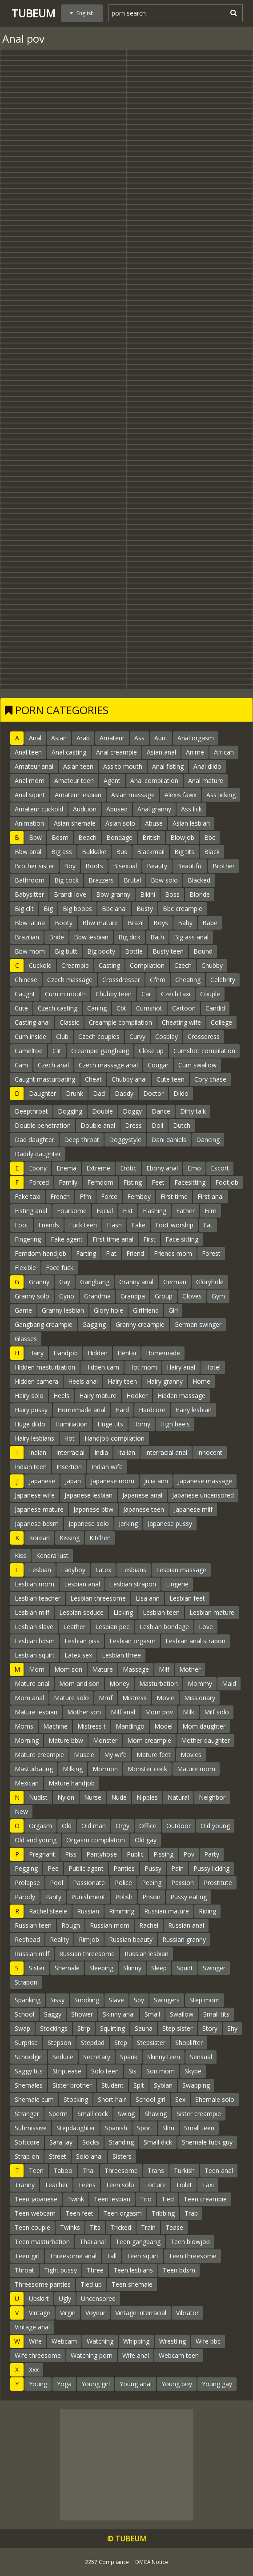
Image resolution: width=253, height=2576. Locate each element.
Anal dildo (207, 766)
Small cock (92, 2113)
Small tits (216, 2014)
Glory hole (108, 1310)
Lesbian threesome (98, 1598)
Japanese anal (142, 1495)
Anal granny (154, 809)
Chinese (26, 979)
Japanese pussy (170, 1523)
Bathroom (29, 880)
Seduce (62, 2057)
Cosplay (166, 1036)
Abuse (154, 823)
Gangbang (94, 1282)
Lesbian (40, 1570)
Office (148, 1825)
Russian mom (109, 1925)
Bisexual (125, 866)
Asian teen (78, 766)
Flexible (25, 1267)
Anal (35, 738)
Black (212, 851)
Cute (21, 1008)
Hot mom (143, 1367)
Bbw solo (164, 880)
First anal (210, 1196)
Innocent (209, 1452)
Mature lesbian (36, 1712)
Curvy (137, 1036)
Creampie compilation (120, 1022)
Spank (128, 2057)
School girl (150, 2099)
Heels (61, 1395)
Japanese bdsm (37, 1523)
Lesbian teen (161, 1612)
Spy (139, 2000)
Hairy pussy (31, 1410)
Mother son (84, 1712)
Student (112, 2085)
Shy (232, 2028)
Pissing (163, 1854)
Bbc (209, 837)
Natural (178, 1797)
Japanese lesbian (88, 1495)
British (151, 837)
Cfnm (157, 979)
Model (163, 1726)
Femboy (139, 1196)
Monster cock (147, 1769)
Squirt (185, 1968)
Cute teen (171, 1079)
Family (68, 1182)
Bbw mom (30, 951)
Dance (161, 1111)
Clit (56, 1050)
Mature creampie (39, 1754)
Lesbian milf (32, 1612)
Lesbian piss (82, 1641)
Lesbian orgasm (132, 1641)
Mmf (105, 1697)
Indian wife (107, 1466)
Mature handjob (71, 1783)
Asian (59, 738)
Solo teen (105, 2071)
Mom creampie (149, 1740)
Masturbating (34, 1769)
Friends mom (173, 1253)
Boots (94, 866)
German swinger (197, 1324)
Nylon (65, 1797)
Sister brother (72, 2085)
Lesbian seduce (81, 1612)
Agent (112, 780)
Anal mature (205, 780)
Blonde (199, 894)
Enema (66, 1168)
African (224, 752)
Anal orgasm (195, 738)
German (174, 1282)
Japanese (42, 1481)
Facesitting (189, 1182)
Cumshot (149, 1008)
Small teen (199, 2128)
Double (102, 1111)
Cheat (93, 1079)
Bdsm (60, 837)
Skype (193, 2071)
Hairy (36, 1353)
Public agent (86, 1868)
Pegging (26, 1868)
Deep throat (81, 1139)
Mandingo (130, 1726)
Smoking (86, 2000)
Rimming (121, 1911)
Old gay (146, 1840)
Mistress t (91, 1726)
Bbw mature (100, 923)
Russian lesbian (146, 1953)
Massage (136, 1669)
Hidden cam (102, 1367)
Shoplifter (189, 2042)
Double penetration (43, 1125)
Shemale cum (34, 2099)
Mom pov (159, 1712)
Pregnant (42, 1854)
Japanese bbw (93, 1509)
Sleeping (101, 1968)
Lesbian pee (112, 1626)
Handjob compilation (114, 1438)
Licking (123, 1612)
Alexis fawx (181, 795)
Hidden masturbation (45, 1367)
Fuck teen (83, 1225)
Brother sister (34, 866)
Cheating (188, 979)
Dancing (208, 1139)
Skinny (132, 1968)
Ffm (85, 1196)
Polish (124, 1897)
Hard (122, 1410)
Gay (64, 1282)
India (101, 1452)
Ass (139, 738)
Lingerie (177, 1584)
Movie (165, 1697)
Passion (182, 1882)
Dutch (181, 1125)
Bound (203, 951)
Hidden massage (181, 1395)
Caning (97, 1008)
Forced (39, 1182)
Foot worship (174, 1225)
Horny (141, 1424)
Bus (121, 851)
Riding (207, 1911)
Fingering (28, 1239)
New (21, 1811)
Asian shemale (75, 823)
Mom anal (29, 1697)
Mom (36, 1669)
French (60, 1196)
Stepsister (151, 2042)
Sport (145, 2128)
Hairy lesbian (193, 1410)
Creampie (75, 965)
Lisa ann (148, 1598)
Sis (133, 2071)
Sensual (201, 2057)
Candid (215, 1008)
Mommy (200, 1683)
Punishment (88, 1897)
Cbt (121, 1008)
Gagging (94, 1324)
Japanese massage (205, 1481)
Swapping (196, 2085)
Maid (229, 1683)
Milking (73, 1769)
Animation (29, 823)
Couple (210, 994)
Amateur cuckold (39, 809)
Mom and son (79, 1683)
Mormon (105, 1769)
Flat (111, 1253)
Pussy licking (211, 1868)
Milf (164, 1669)
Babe (209, 923)
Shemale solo (214, 2099)
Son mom (160, 2071)
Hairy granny (165, 1381)
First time (174, 1196)
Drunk (74, 1093)
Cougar (158, 1065)
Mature (102, 1669)
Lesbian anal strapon (195, 1641)
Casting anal (32, 1022)
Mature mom (196, 1769)
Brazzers (101, 880)
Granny (39, 1282)
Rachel (148, 1925)
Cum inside (30, 1036)
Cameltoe (29, 1050)
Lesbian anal (82, 1584)
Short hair (112, 2099)
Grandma (97, 1296)
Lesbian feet (187, 1598)
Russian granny (184, 1939)
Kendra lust (52, 1555)
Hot (69, 1438)
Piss (70, 1854)
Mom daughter (203, 1726)
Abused (117, 809)
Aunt (161, 738)
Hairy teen (122, 1381)
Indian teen (31, 1466)
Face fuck (59, 1267)
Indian (37, 1452)
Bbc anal (114, 908)
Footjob (226, 1182)
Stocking (76, 2099)
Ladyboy (73, 1570)
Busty (145, 908)
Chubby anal (129, 1079)
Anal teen (28, 752)
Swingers (167, 2000)
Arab (83, 738)
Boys (160, 923)
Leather (74, 1626)
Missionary (199, 1697)
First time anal (112, 1239)
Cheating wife (181, 1022)
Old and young (35, 1840)
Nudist (38, 1797)
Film (211, 1210)
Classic (69, 1022)
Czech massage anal (108, 1065)
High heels (175, 1424)
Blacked (199, 880)
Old (67, 1825)
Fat (208, 1225)
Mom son (68, 1669)
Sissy (57, 2000)
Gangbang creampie (43, 1324)
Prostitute (218, 1882)
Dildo (181, 1093)
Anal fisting (168, 766)
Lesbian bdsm (35, 1641)
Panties (124, 1868)
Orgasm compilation (95, 1840)
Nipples (147, 1797)
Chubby (212, 965)
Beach (87, 837)
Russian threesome (87, 1953)
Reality (59, 1939)
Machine (55, 1726)
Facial (104, 1210)
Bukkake (94, 851)
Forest (211, 1253)
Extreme (98, 1168)
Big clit (24, 908)
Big (48, 908)
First (149, 1239)
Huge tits (110, 1424)
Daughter (42, 1093)
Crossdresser (121, 979)
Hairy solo (29, 1395)
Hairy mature (97, 1395)
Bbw (35, 837)
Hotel (213, 1367)
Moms (24, 1726)
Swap (22, 2028)
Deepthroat (31, 1111)
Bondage (119, 837)
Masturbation (158, 1683)
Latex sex (78, 1655)
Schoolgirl (29, 2057)
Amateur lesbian (78, 795)
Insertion (69, 1466)
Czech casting (57, 1008)
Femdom (100, 1182)
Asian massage (133, 795)
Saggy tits (29, 2071)
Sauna (144, 2028)
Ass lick (191, 809)
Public (135, 1854)
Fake (138, 1225)
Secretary (96, 2057)
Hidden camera (36, 1381)
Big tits (184, 851)
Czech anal (53, 1065)
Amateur (112, 738)
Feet (158, 1182)
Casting (109, 965)
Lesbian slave (34, 1626)
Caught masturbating (45, 1079)
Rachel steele (48, 1911)
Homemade (163, 1353)
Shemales (29, 2085)
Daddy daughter (38, 1154)
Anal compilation (154, 780)
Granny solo (32, 1296)
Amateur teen (74, 780)
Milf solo (216, 1712)
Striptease (66, 2071)
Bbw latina (30, 923)
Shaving (156, 2113)
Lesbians (133, 1570)
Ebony (38, 1168)
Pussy (153, 1868)
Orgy (122, 1825)
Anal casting (69, 752)
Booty (63, 923)
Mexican (27, 1783)
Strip (83, 2028)
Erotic (128, 1168)
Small (152, 2014)
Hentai (126, 1353)
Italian (126, 1452)
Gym (218, 1296)
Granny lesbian (63, 1310)
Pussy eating (188, 1897)
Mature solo (71, 1697)
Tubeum (33, 13)
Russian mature (166, 1911)
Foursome (72, 1210)
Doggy (132, 1111)
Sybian (163, 2085)
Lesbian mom (34, 1584)
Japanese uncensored (203, 1495)
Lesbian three (121, 1655)
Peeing (151, 1882)
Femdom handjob (40, 1253)
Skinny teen (163, 2057)
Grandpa (132, 1296)
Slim (168, 2128)
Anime (195, 752)
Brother (224, 866)
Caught (25, 994)
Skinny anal (119, 2014)
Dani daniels (168, 1139)
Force (109, 1196)
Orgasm (40, 1825)
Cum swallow (197, 1065)
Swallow (181, 2014)
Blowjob (182, 837)
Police (123, 1882)
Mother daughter (205, 1740)
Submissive (31, 2128)
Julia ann (156, 1481)
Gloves (192, 1296)
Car (146, 994)
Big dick (129, 937)
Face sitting (181, 1239)
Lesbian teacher (37, 1598)
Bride (56, 937)
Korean (39, 1538)
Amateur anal (34, 766)
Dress (133, 1125)
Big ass (61, 851)
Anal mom (29, 780)
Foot (21, 1225)
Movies (191, 1754)
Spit (138, 2085)
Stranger (27, 2113)
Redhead (27, 1939)
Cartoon (184, 1008)
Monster (105, 1740)
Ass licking (221, 795)
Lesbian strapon (133, 1584)
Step (120, 2042)
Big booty (101, 951)
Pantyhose (101, 1854)
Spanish (116, 2128)
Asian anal (161, 752)
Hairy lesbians (34, 1438)
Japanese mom (112, 1481)
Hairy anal (181, 1367)
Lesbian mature (211, 1612)
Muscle (84, 1754)
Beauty (157, 866)
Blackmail (151, 851)
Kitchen (100, 1538)
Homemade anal (81, 1410)
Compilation (147, 965)
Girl (173, 1310)
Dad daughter (34, 1139)
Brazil (136, 923)
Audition (84, 809)
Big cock (66, 880)
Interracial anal (166, 1452)
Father (185, 1210)
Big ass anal (191, 937)
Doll (157, 1125)
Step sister (177, 2028)
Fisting (132, 1182)
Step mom (204, 2000)
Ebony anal (162, 1168)
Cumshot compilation (204, 1050)
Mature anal (32, 1683)
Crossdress (204, 1036)
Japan (73, 1481)
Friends (48, 1225)
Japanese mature (39, 1509)
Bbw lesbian (91, 937)
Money (119, 1683)
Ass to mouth (122, 766)
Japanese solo (88, 1523)
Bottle (134, 951)
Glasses (26, 1338)
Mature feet (154, 1754)
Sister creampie (199, 2113)
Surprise (26, 2042)
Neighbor (212, 1797)
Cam (21, 1065)
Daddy (124, 1093)
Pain (177, 1868)
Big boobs (77, 908)
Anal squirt (30, 795)
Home (201, 1381)
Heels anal (83, 1381)
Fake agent (67, 1239)
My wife (115, 1754)
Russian (88, 1911)
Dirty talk (193, 1111)
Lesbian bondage (164, 1626)
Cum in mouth (65, 994)
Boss (172, 894)
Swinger (214, 1968)
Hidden (98, 1353)
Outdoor (178, 1825)
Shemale (67, 1968)
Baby (185, 923)
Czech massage (69, 979)
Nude (119, 1797)
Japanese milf (193, 1509)
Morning (27, 1740)
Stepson (59, 2042)
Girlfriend (146, 1310)
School (24, 2014)
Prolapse (27, 1882)
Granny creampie (140, 1324)
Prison (151, 1897)
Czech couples (99, 1036)
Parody (25, 1897)
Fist (128, 1210)
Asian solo (120, 823)
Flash (114, 1225)
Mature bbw (65, 1740)
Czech (183, 965)
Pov (188, 1854)
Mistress (134, 1697)
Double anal (97, 1125)
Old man (93, 1825)
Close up (151, 1050)
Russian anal (186, 1925)
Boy (70, 866)
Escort (220, 1168)
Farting (86, 1253)
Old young (215, 1825)
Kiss (20, 1555)
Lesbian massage (181, 1570)
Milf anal (123, 1712)
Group (164, 1296)
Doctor (153, 1093)
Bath (157, 937)
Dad (99, 1093)
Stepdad (92, 2042)
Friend (135, 1253)
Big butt (66, 951)
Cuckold (40, 965)
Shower (82, 2014)
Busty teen (168, 951)
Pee (53, 1868)
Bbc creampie (182, 908)
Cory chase (210, 1079)
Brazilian (27, 937)
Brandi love (70, 894)
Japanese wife (35, 1495)
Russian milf (32, 1953)
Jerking (128, 1523)
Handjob (65, 1353)
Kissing (70, 1538)
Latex (103, 1570)
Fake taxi (27, 1196)
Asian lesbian (191, 823)
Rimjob (89, 1939)
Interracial (70, 1452)
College (221, 1022)
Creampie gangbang (100, 1050)
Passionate (89, 1882)
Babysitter (29, 894)
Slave (116, 2000)
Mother (190, 1669)
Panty (53, 1897)
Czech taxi (175, 994)
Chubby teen (114, 994)
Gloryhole (210, 1282)
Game (23, 1310)
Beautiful (190, 866)
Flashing (154, 1210)
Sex (180, 2099)
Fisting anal (31, 1210)
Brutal (132, 880)
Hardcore (152, 1410)
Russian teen (33, 1925)
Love (206, 1626)
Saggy (52, 2014)
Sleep (159, 1968)
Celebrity (222, 979)
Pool (56, 1882)
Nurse (92, 1797)
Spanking (27, 2000)
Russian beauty (131, 1939)
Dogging (70, 1111)
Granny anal (136, 1282)
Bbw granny (113, 894)
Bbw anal (28, 851)
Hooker (137, 1395)
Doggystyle (125, 1139)
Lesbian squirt (35, 1655)
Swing (126, 2113)
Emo (194, 1168)
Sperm (58, 2113)
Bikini (147, 894)
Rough (70, 1925)
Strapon (26, 1982)
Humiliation (71, 1424)
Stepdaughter (75, 2128)
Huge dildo (30, 1424)
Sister (37, 1968)
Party (211, 1854)
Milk (188, 1712)
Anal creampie (116, 752)
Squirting (112, 2028)
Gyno (66, 1296)
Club (62, 1036)
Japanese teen (143, 1509)
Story (209, 2028)
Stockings (54, 2028)
